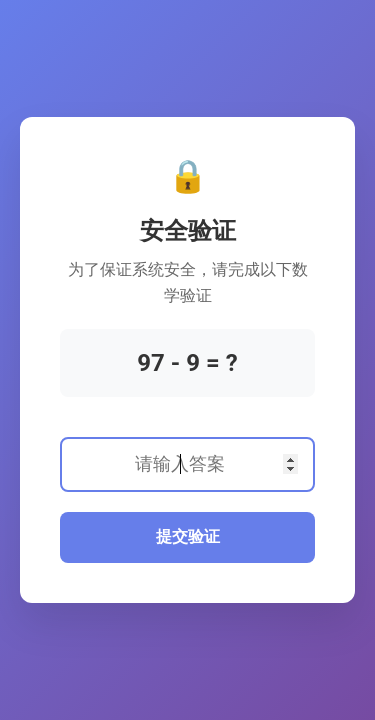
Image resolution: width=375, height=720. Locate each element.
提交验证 (188, 536)
